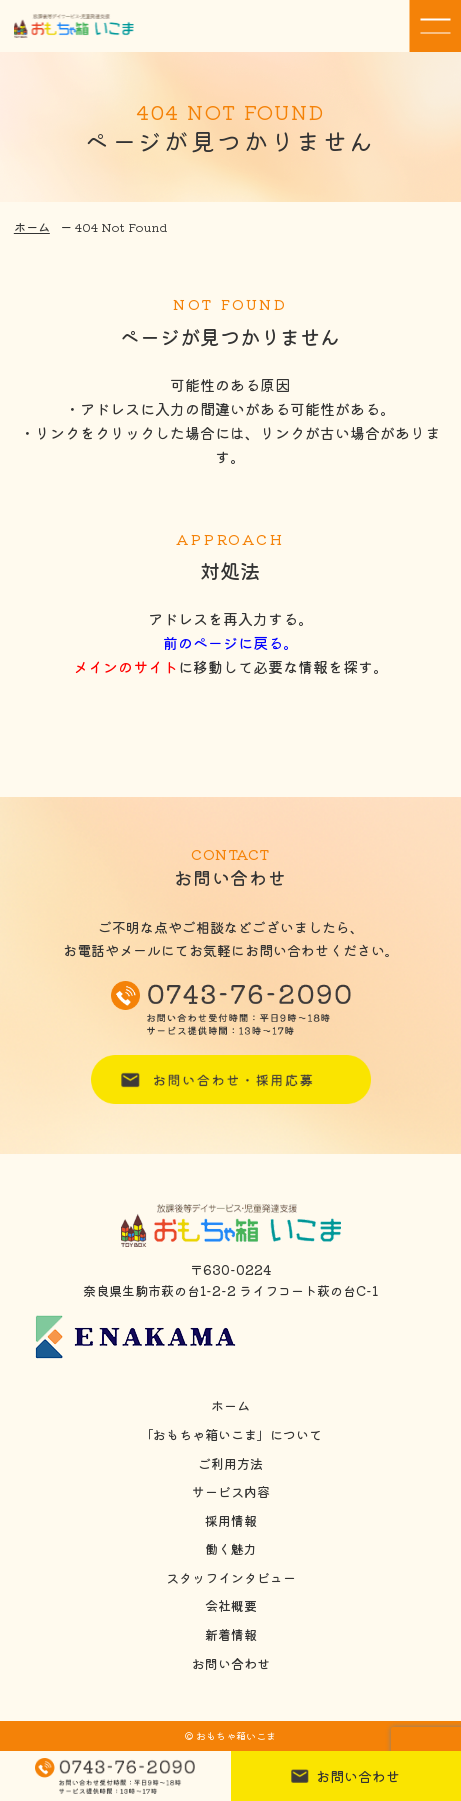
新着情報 (231, 1635)
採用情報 (231, 1521)
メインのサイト (125, 666)
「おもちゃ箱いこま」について (231, 1435)
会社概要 (231, 1606)
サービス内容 (231, 1492)
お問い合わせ (231, 1664)
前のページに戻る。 (230, 642)
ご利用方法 (230, 1464)
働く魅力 (231, 1549)
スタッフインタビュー (231, 1578)
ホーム (32, 226)
